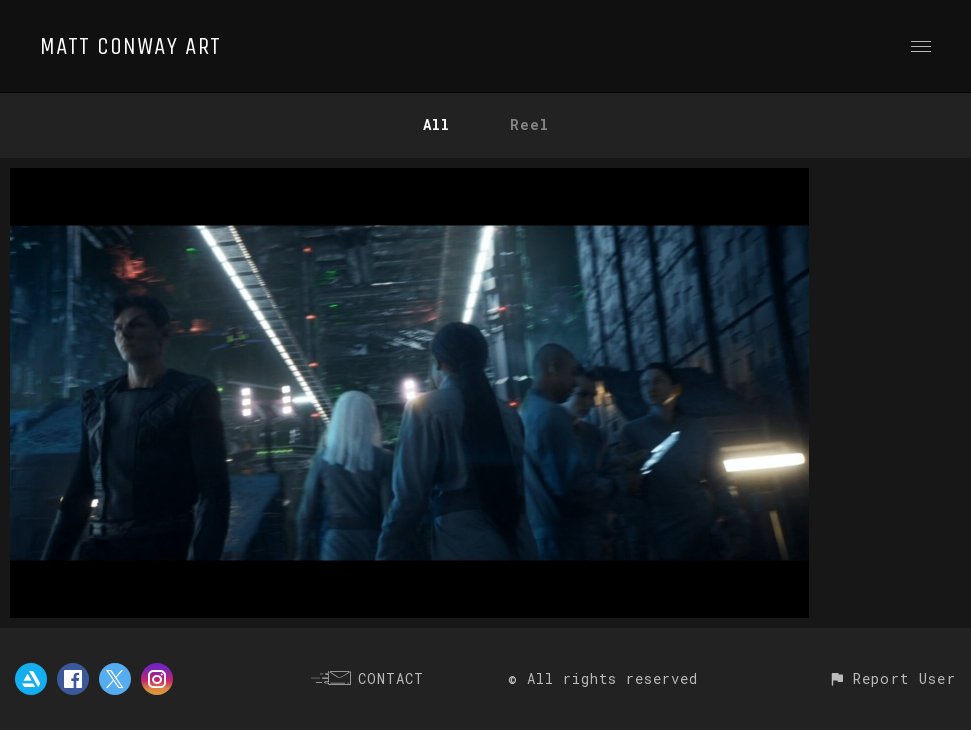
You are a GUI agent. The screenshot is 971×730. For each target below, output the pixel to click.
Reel (529, 124)
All (436, 124)
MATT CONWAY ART (130, 46)
